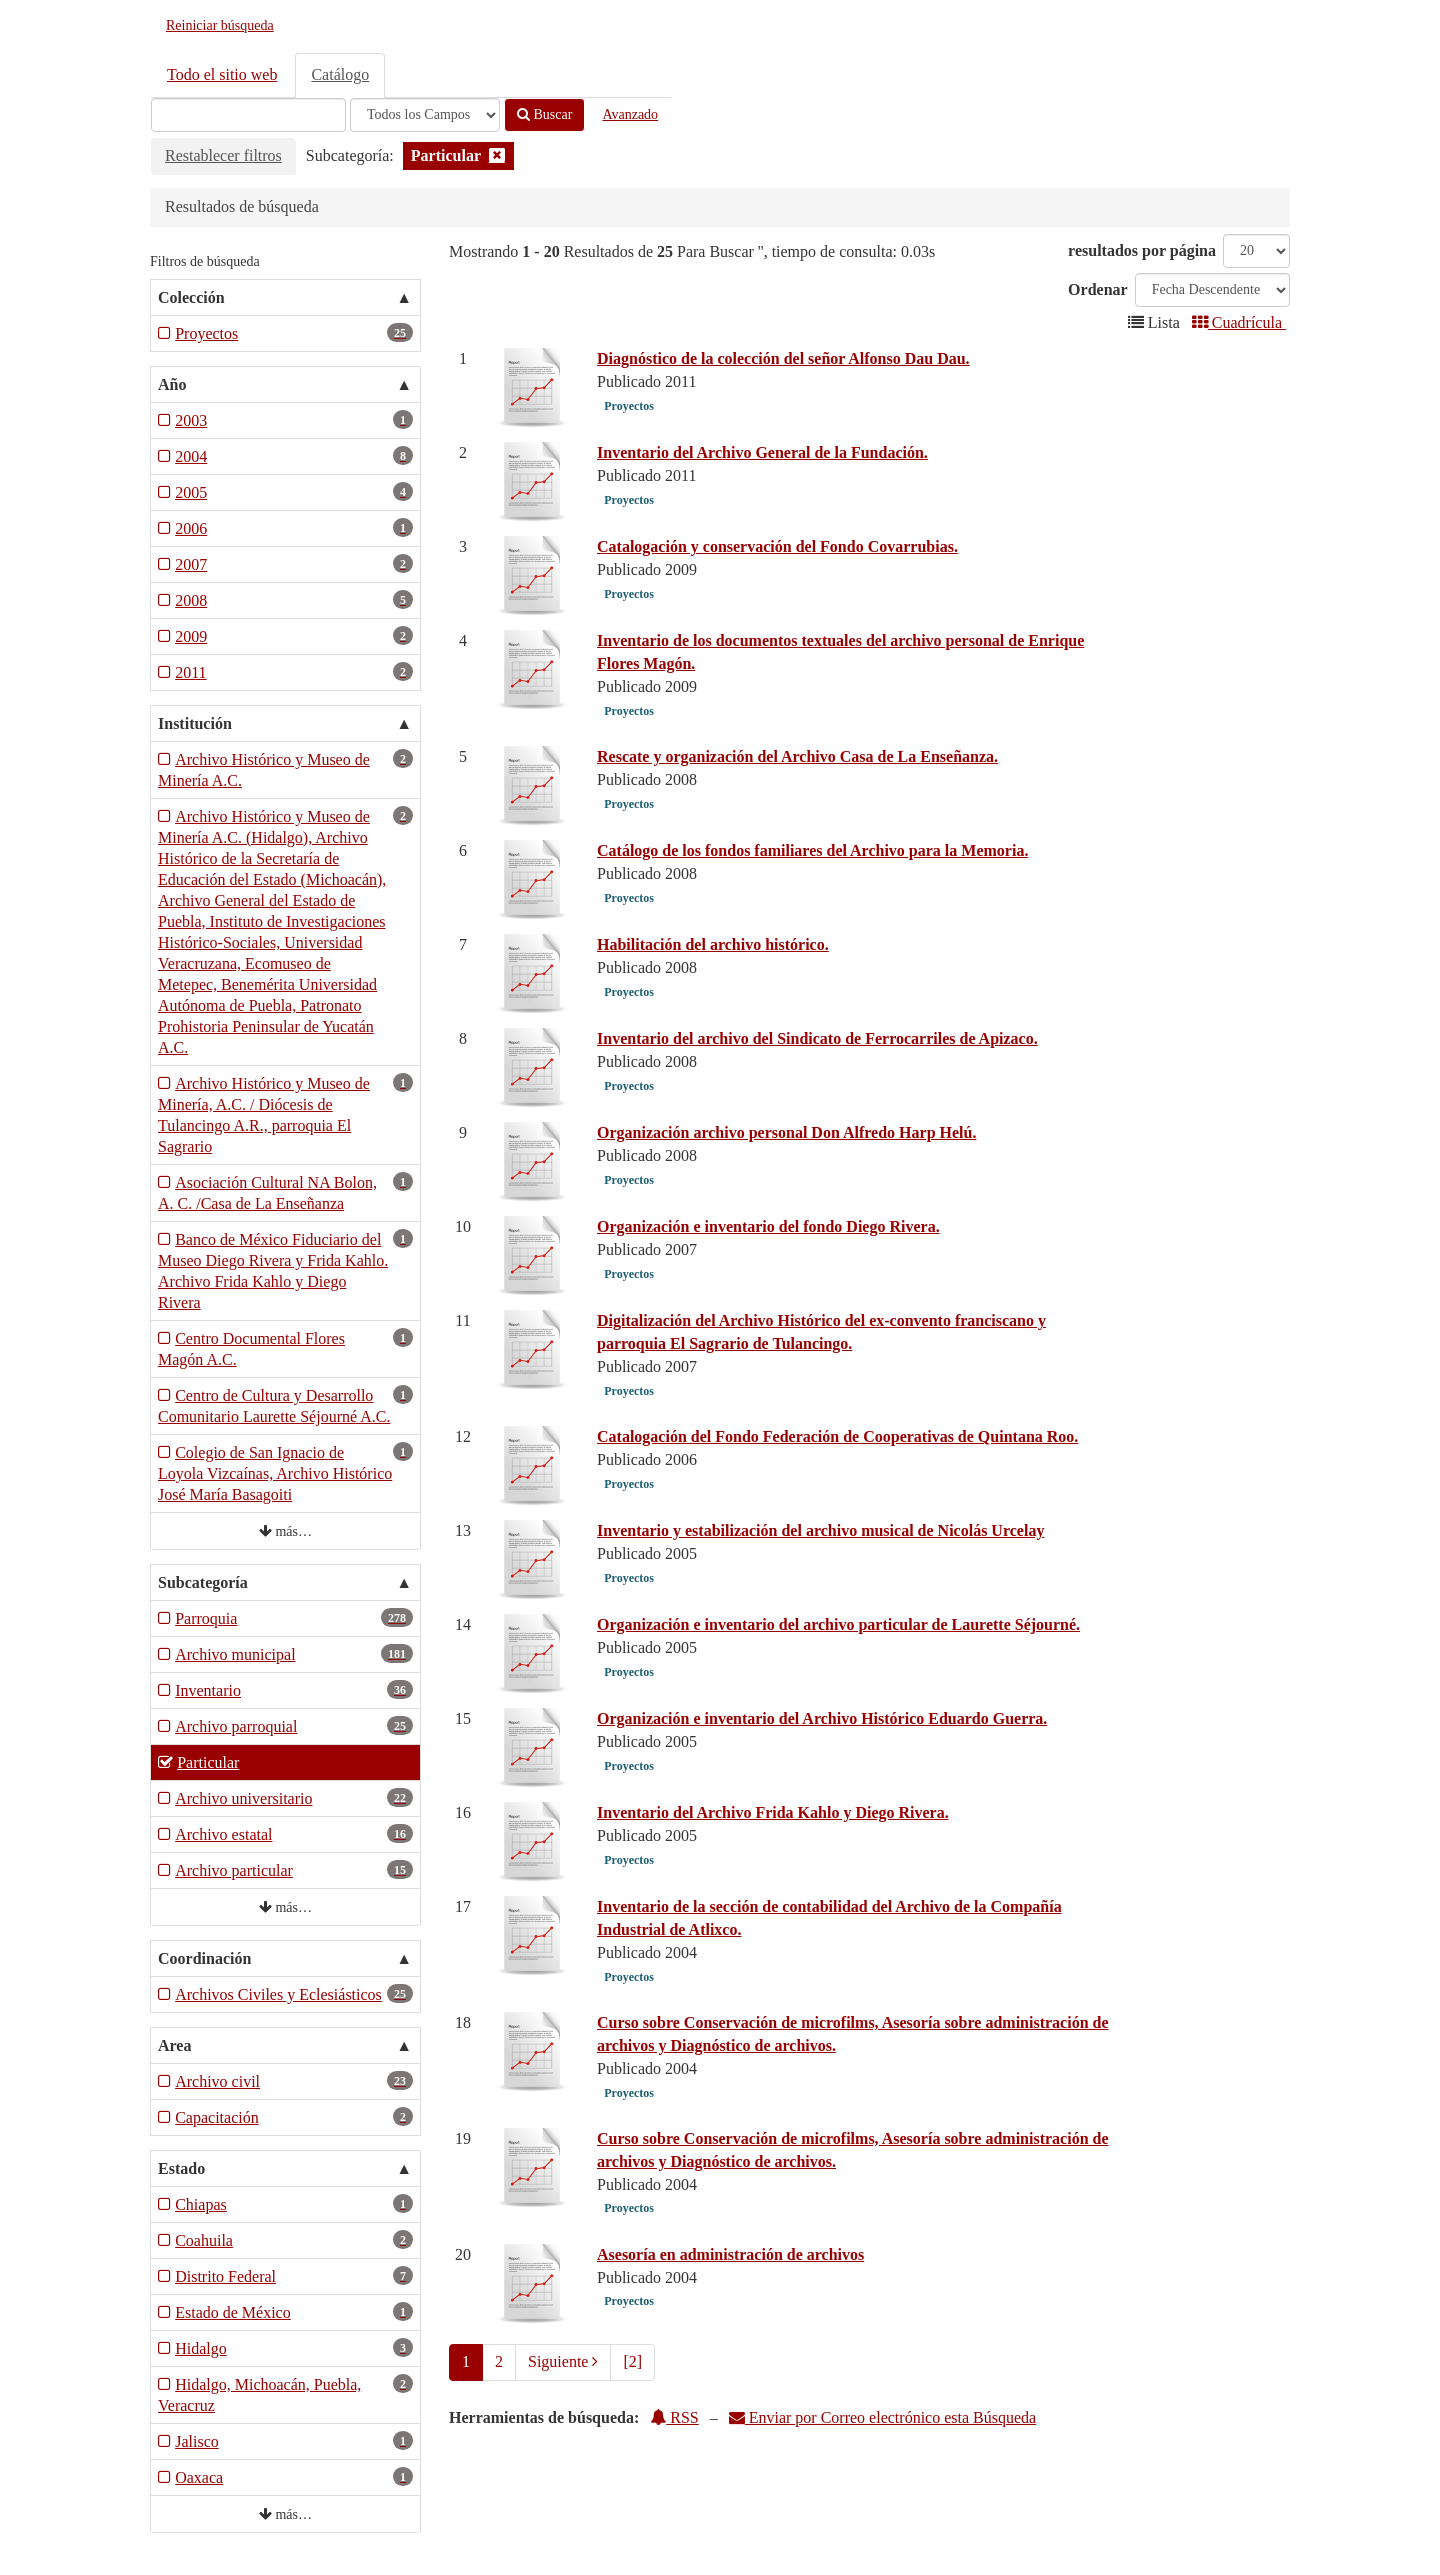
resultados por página (1142, 250)
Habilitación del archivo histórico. (713, 944)
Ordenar (1098, 289)
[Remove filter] (497, 155)
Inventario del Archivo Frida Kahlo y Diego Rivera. (773, 1812)
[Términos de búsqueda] (248, 115)
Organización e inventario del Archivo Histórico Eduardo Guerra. (822, 1718)
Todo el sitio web (222, 74)
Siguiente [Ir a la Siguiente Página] (563, 2361)
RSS (674, 2417)
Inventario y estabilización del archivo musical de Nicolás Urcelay (820, 1530)
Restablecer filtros (223, 155)
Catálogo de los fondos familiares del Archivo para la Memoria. (812, 850)
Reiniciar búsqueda (220, 25)
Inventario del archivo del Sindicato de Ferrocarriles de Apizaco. (817, 1038)
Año (172, 384)
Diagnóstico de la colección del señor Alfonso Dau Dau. (783, 358)
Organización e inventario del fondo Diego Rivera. (768, 1226)
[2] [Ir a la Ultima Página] (632, 2361)
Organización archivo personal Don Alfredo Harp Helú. (786, 1132)
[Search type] (425, 115)
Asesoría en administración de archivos (730, 2254)
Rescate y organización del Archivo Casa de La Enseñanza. (797, 756)
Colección (191, 297)
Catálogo (340, 74)
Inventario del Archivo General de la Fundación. (762, 452)
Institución (195, 723)
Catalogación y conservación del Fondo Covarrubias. (777, 546)
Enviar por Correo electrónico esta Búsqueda (882, 2417)
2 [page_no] (499, 2361)
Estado (181, 2168)
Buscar (544, 114)
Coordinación (204, 1958)
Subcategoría (203, 1582)
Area (174, 2045)
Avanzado (630, 114)
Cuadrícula (1239, 322)
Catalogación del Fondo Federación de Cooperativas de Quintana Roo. (837, 1436)
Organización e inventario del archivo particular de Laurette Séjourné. (838, 1624)
